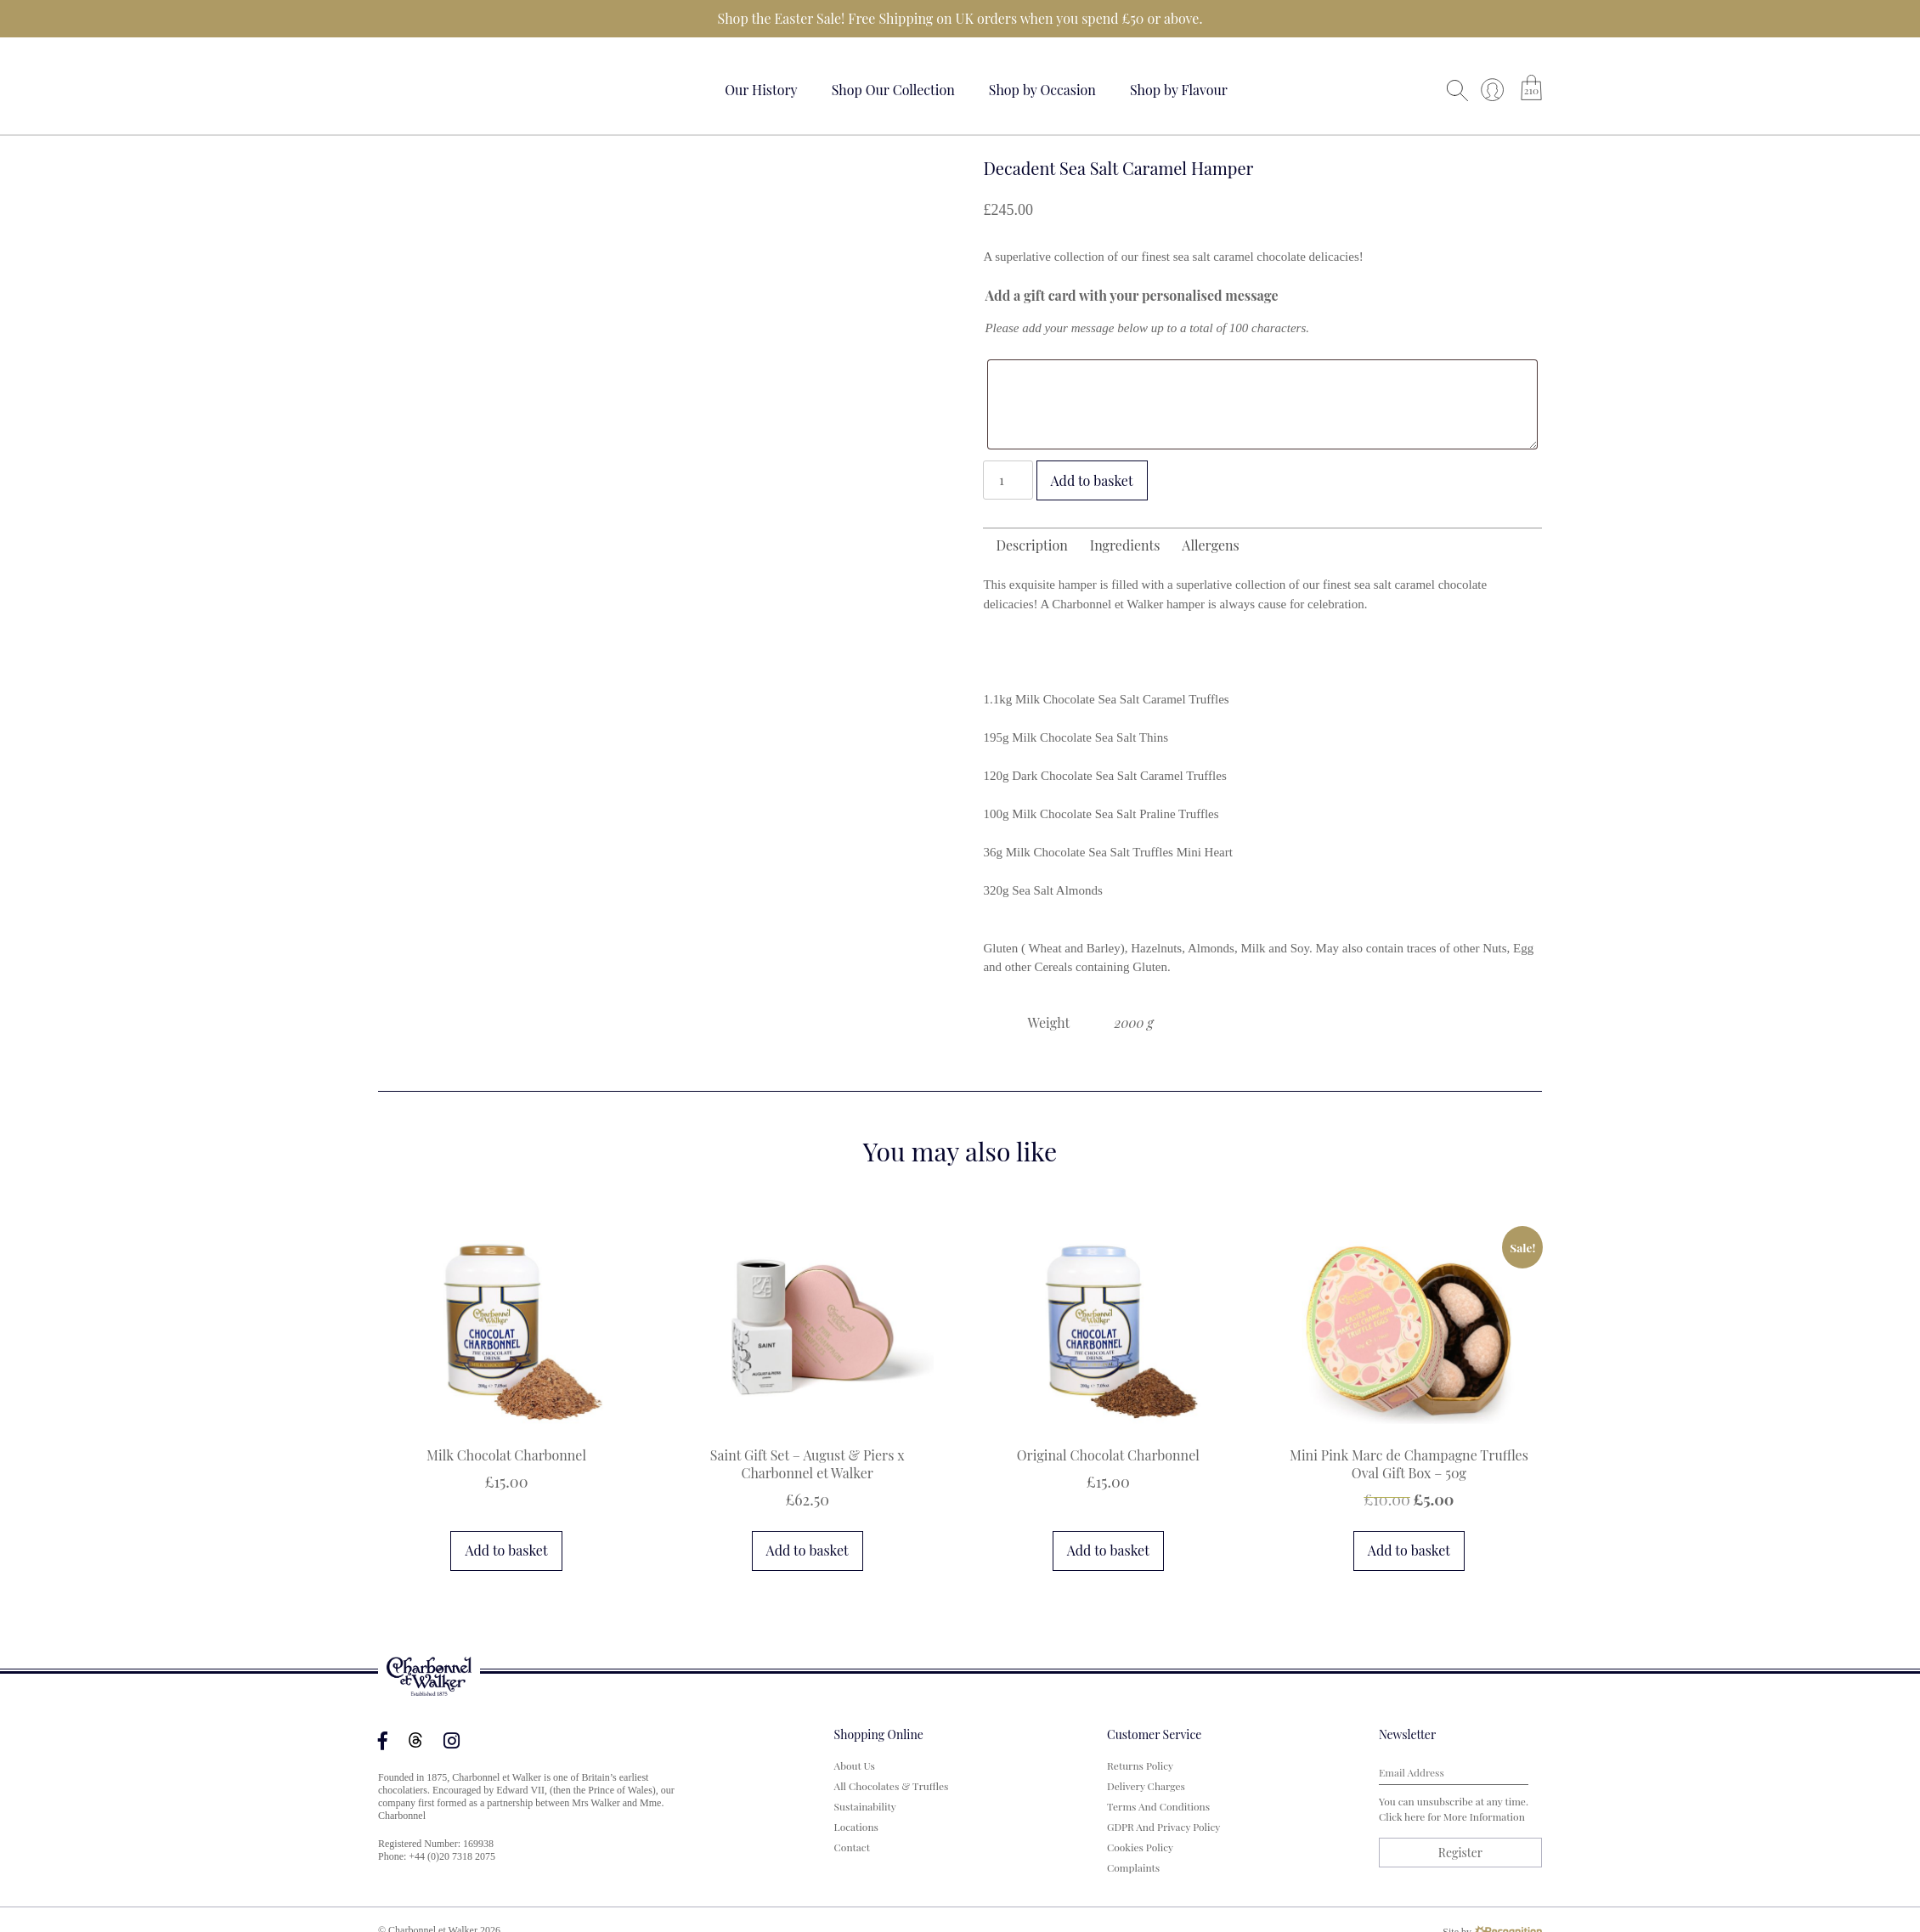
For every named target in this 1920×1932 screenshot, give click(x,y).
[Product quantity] (1007, 480)
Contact (852, 1847)
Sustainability (865, 1806)
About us (854, 1765)
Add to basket (1092, 480)
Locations (856, 1826)
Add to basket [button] (506, 1550)
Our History (761, 90)
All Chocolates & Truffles (891, 1786)
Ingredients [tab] (1125, 545)
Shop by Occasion (1042, 90)
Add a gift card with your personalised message (1131, 295)
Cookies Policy (1140, 1847)
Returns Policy (1140, 1765)
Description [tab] (1031, 545)
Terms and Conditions (1158, 1806)
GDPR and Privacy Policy (1163, 1826)
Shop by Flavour (1179, 90)
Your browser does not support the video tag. (441, 87)
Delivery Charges (1146, 1786)
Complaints (1133, 1867)
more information (1484, 1816)
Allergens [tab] (1210, 545)
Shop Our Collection (893, 90)
